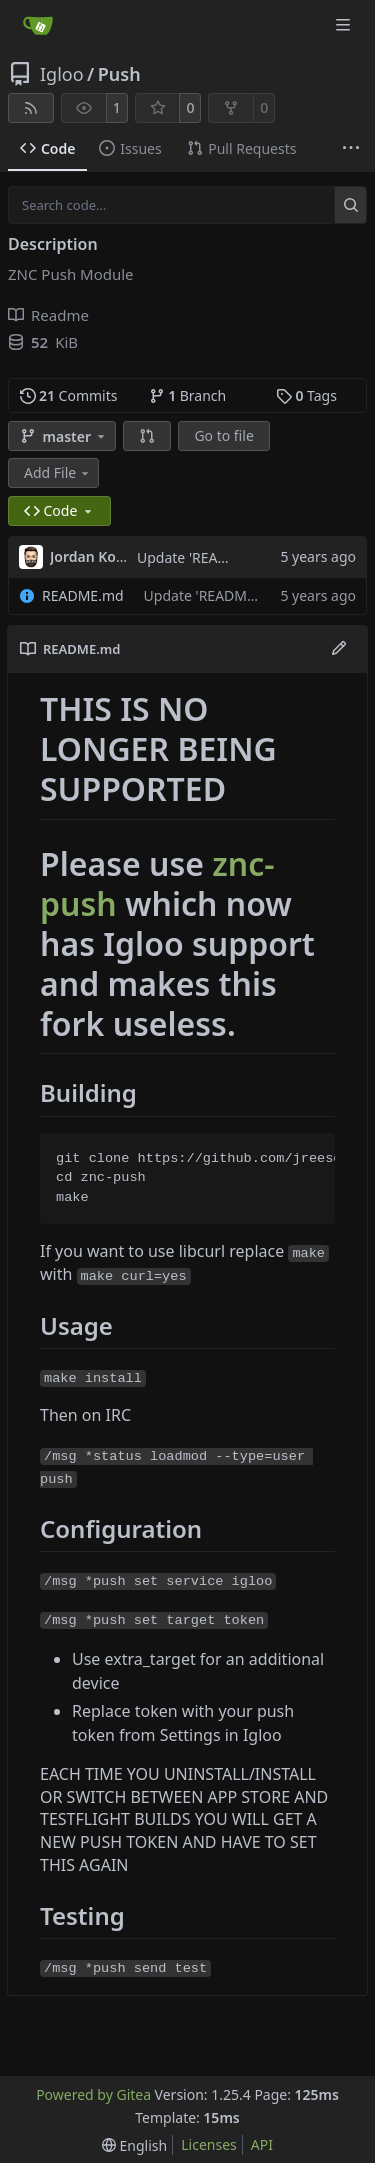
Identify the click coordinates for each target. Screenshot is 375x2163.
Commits (69, 395)
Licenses (209, 2144)
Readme (48, 315)
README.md (83, 595)
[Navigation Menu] (345, 24)
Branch (188, 395)
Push (119, 74)
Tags (306, 395)
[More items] (351, 149)
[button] (147, 436)
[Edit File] (339, 649)
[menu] (134, 2145)
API (262, 2144)
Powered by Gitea (93, 2094)
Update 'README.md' (207, 557)
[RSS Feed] (31, 108)
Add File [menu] (58, 472)
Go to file (223, 435)
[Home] (38, 25)
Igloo (62, 74)
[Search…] (350, 205)
